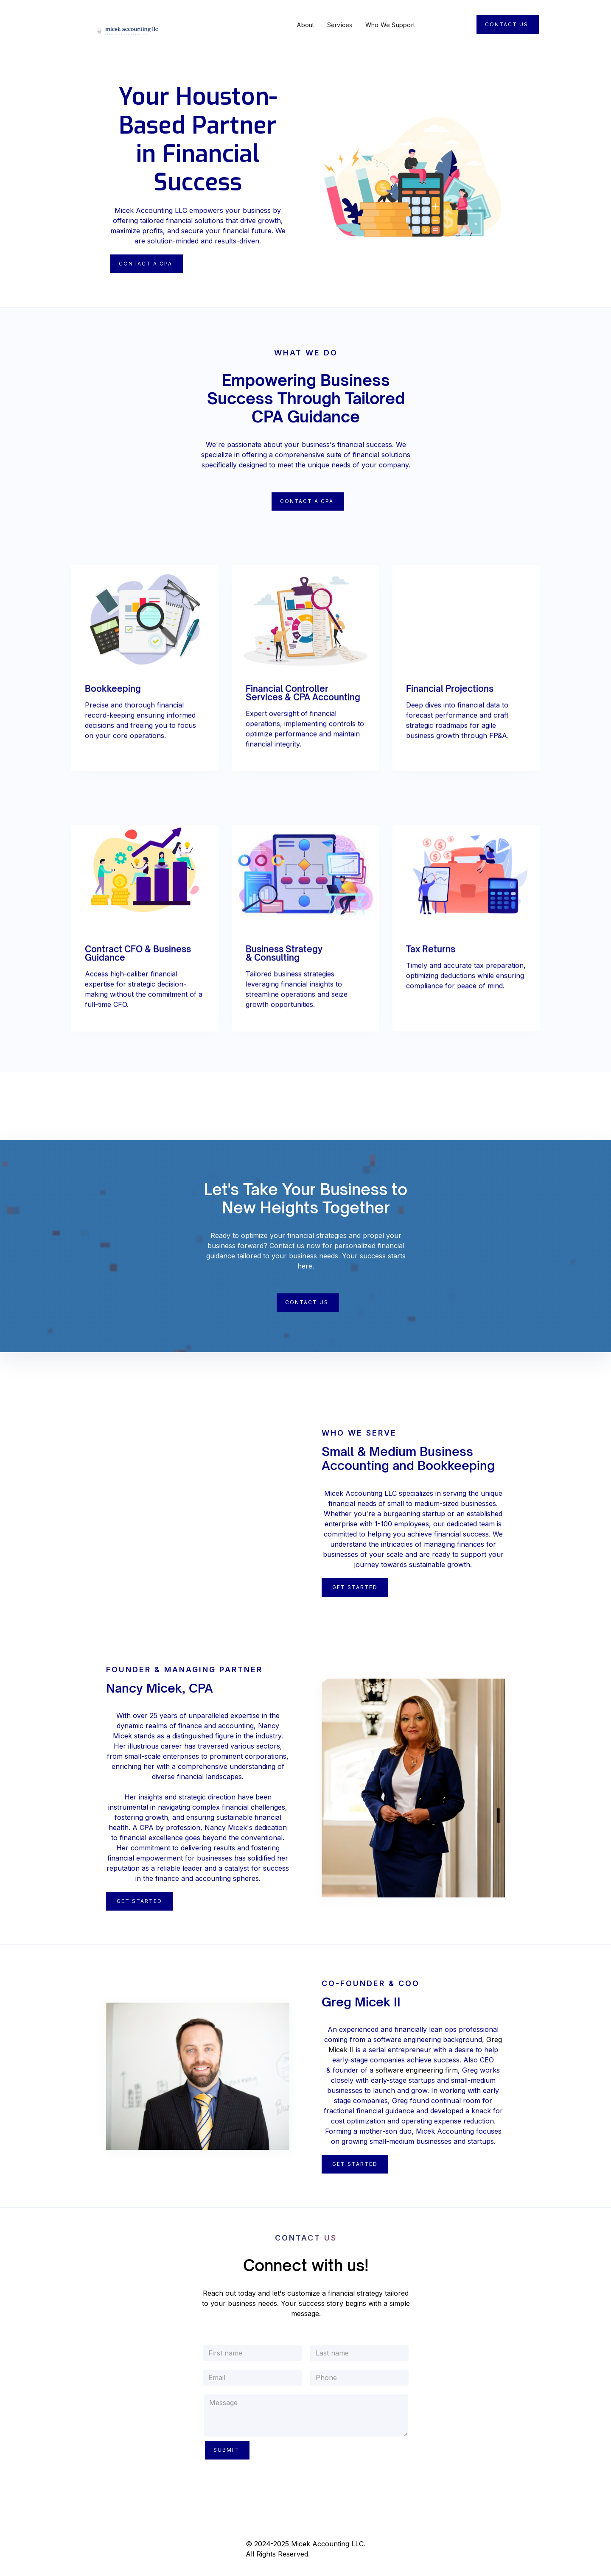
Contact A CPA (145, 263)
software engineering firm (417, 2070)
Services (340, 24)
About (305, 24)
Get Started (355, 1587)
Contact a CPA (307, 507)
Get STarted (355, 2164)
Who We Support (390, 24)
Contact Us (506, 24)
